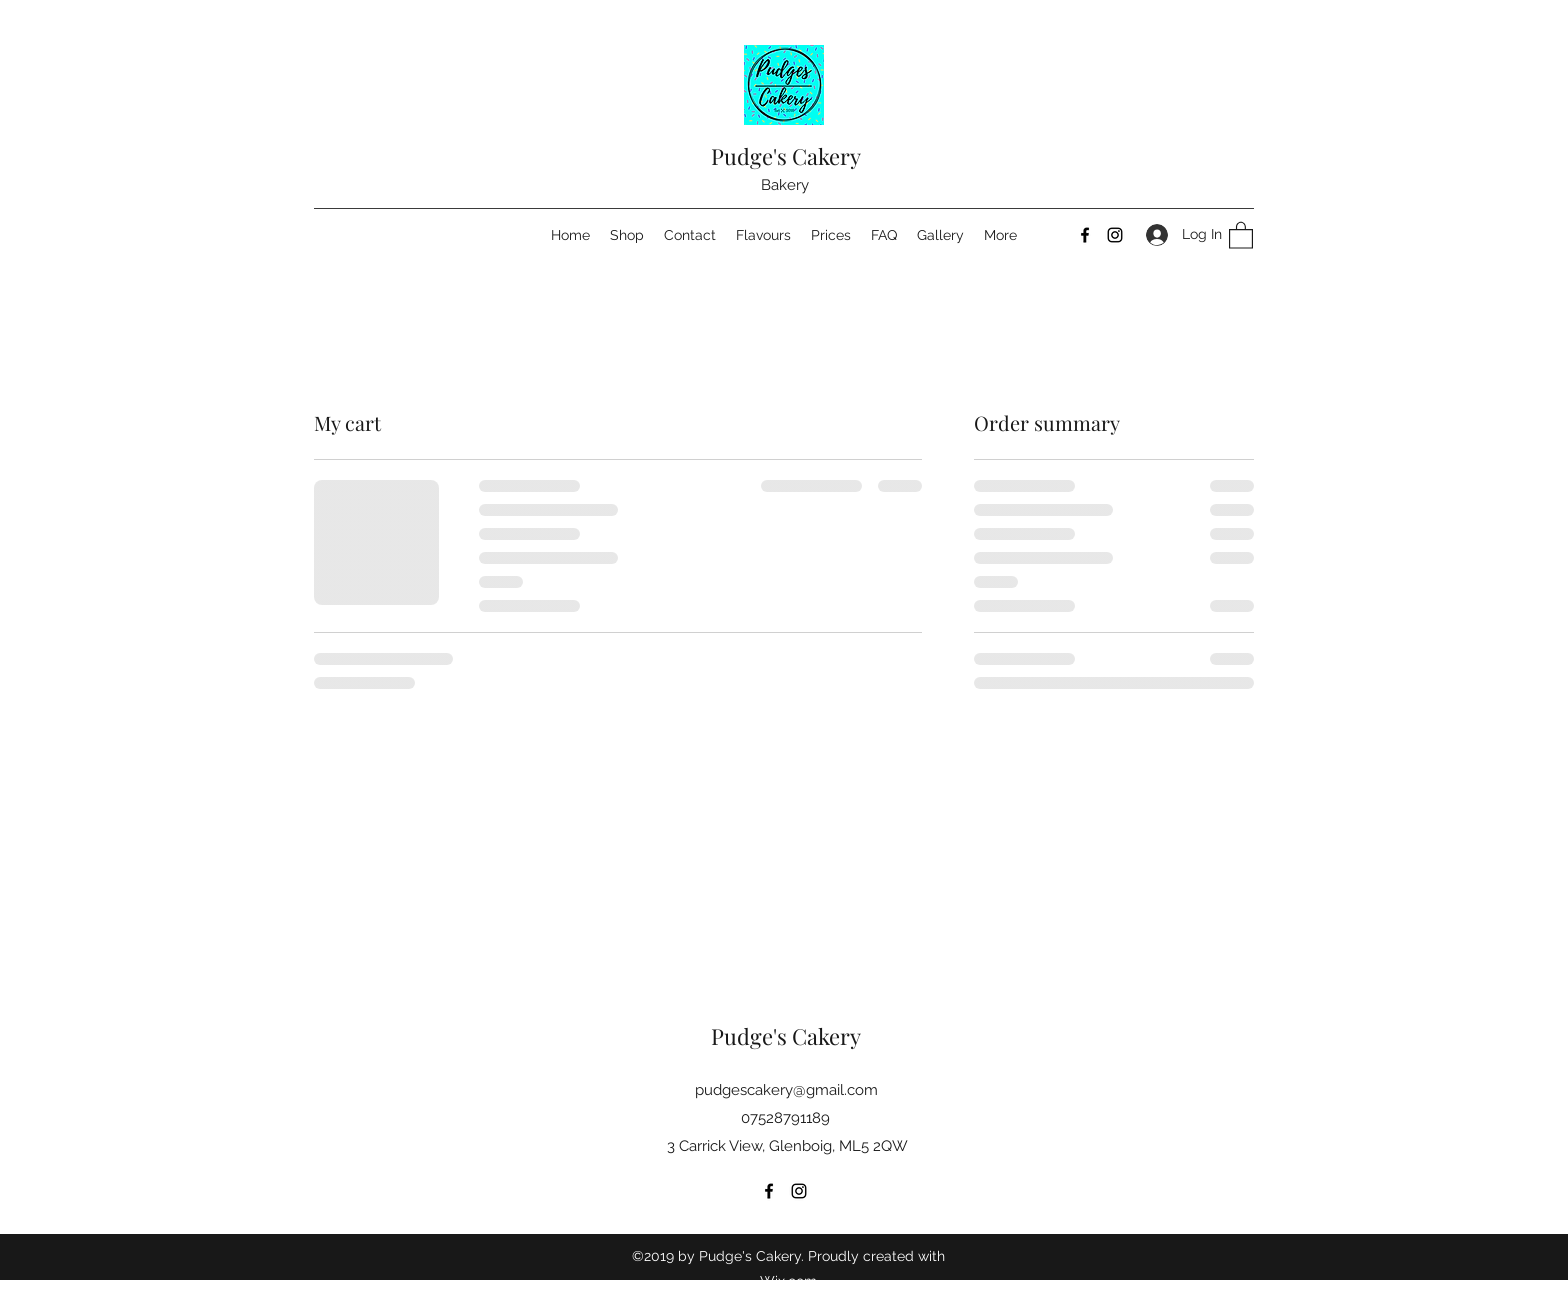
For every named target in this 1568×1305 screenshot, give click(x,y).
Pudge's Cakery (786, 156)
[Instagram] (1115, 235)
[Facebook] (1085, 235)
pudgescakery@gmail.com (786, 1090)
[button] (1241, 234)
